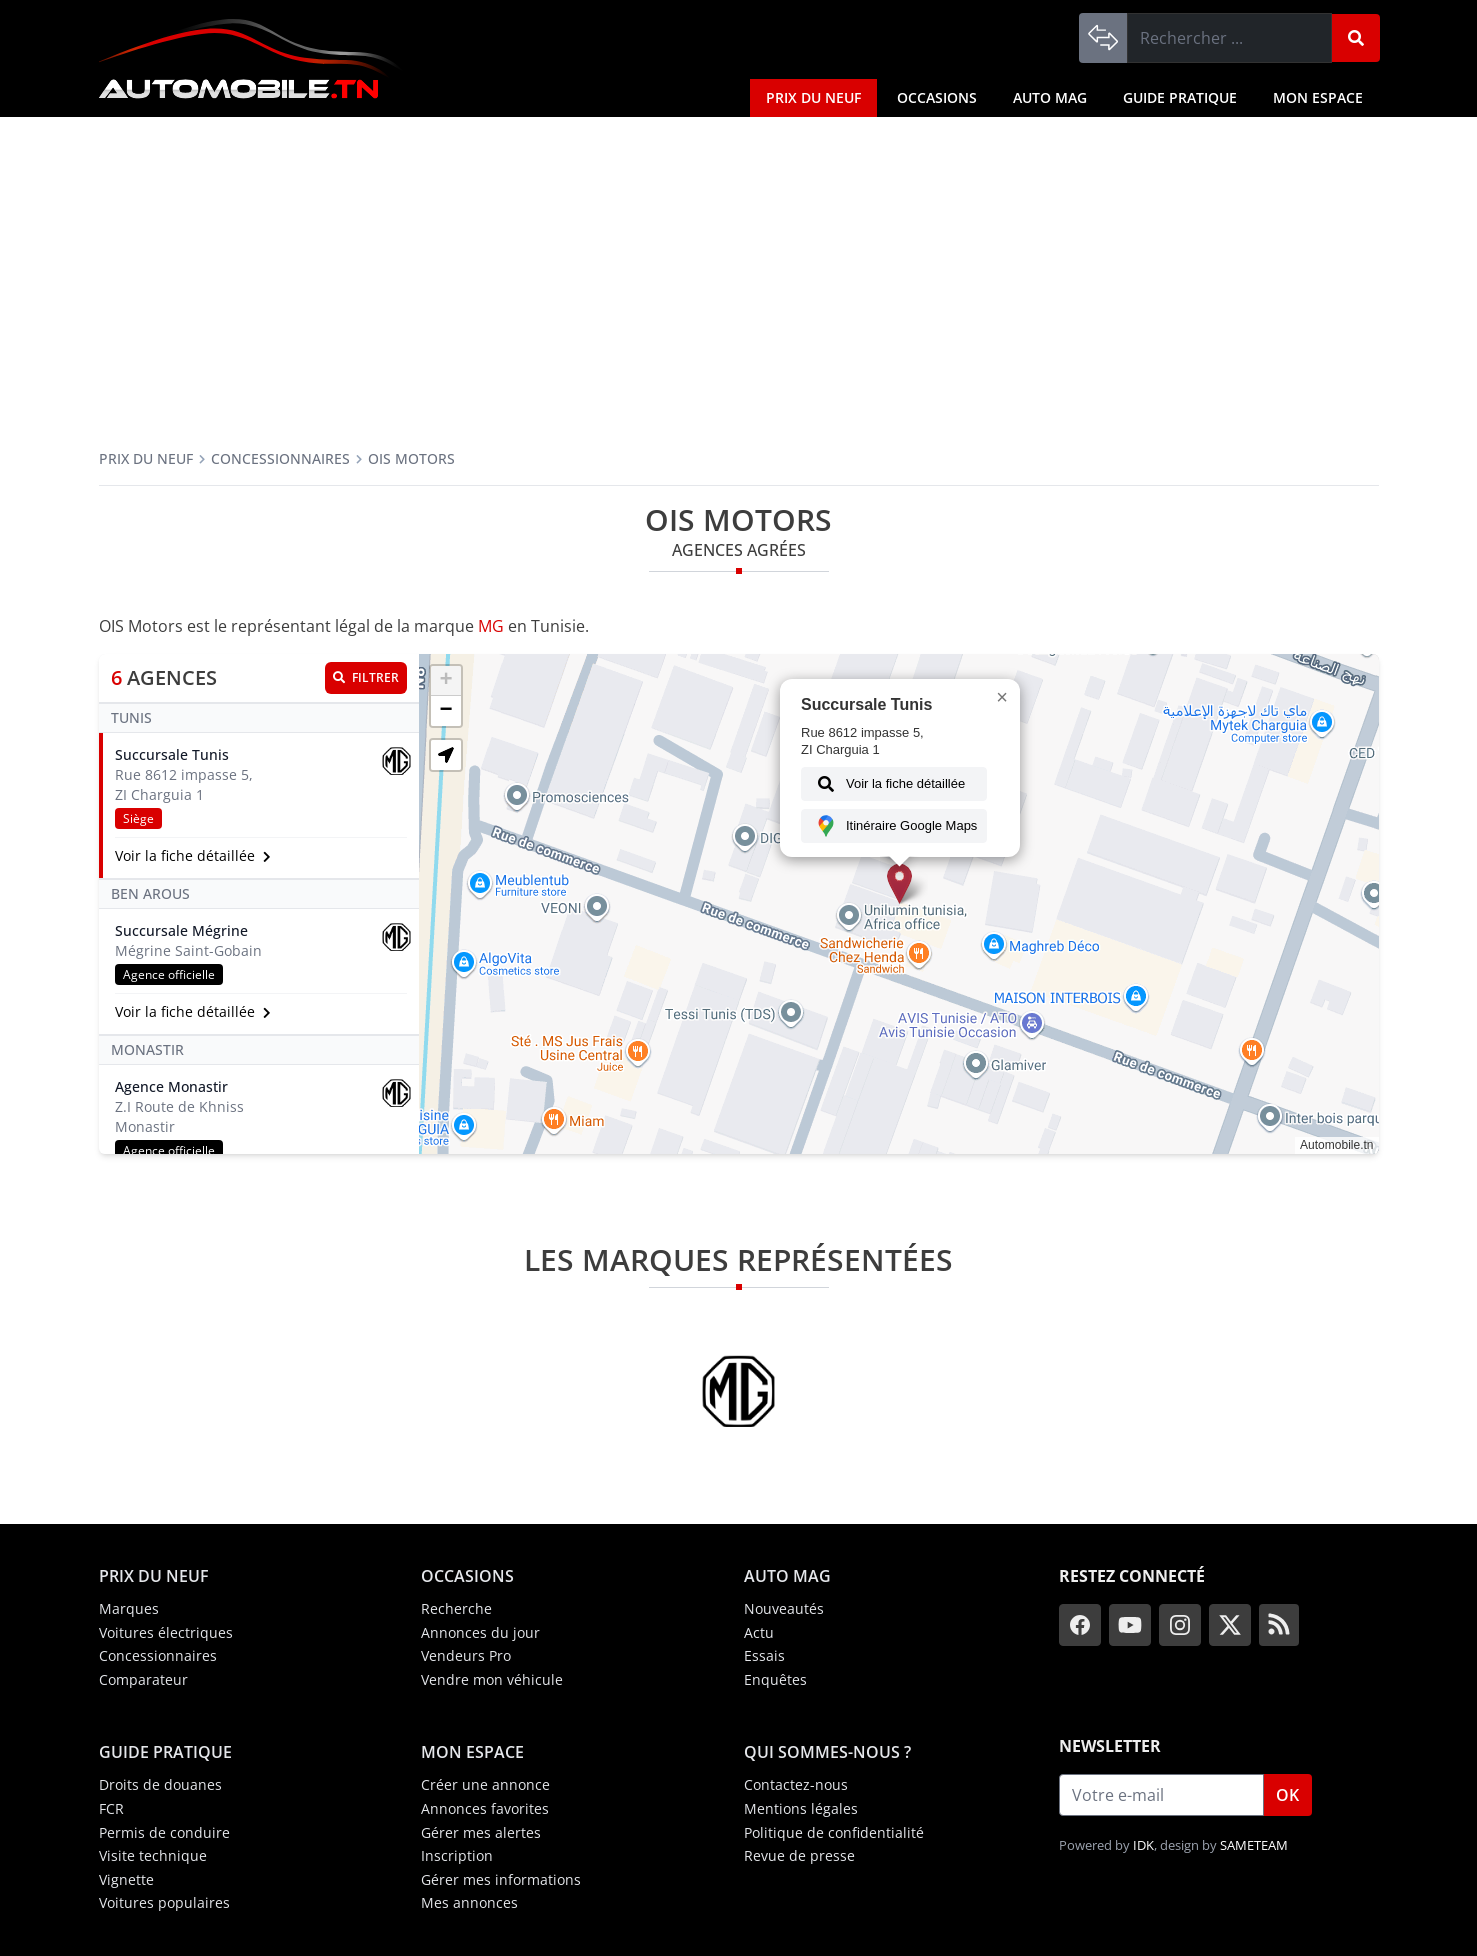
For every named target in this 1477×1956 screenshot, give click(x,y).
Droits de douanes (160, 1784)
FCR (111, 1808)
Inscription (457, 1855)
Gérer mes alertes (481, 1832)
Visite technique (153, 1855)
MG (491, 626)
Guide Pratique (1180, 97)
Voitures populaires (164, 1902)
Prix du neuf (813, 97)
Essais (764, 1655)
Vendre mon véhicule (492, 1679)
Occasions (937, 97)
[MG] (738, 1391)
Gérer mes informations (501, 1879)
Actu (759, 1632)
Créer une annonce (485, 1784)
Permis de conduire (164, 1832)
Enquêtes (775, 1679)
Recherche (456, 1608)
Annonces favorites (485, 1808)
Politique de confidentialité (834, 1832)
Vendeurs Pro (466, 1655)
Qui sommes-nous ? (827, 1752)
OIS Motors (411, 458)
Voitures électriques (166, 1632)
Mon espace (1318, 97)
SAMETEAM (1254, 1845)
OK (1287, 1795)
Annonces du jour (480, 1632)
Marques (129, 1608)
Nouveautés (784, 1608)
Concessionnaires (280, 458)
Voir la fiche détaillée (887, 784)
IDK (1143, 1845)
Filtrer (366, 677)
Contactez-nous (796, 1784)
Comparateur (143, 1679)
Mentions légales (801, 1808)
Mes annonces (469, 1902)
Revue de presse (799, 1855)
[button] (899, 883)
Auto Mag (1050, 97)
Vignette (126, 1879)
